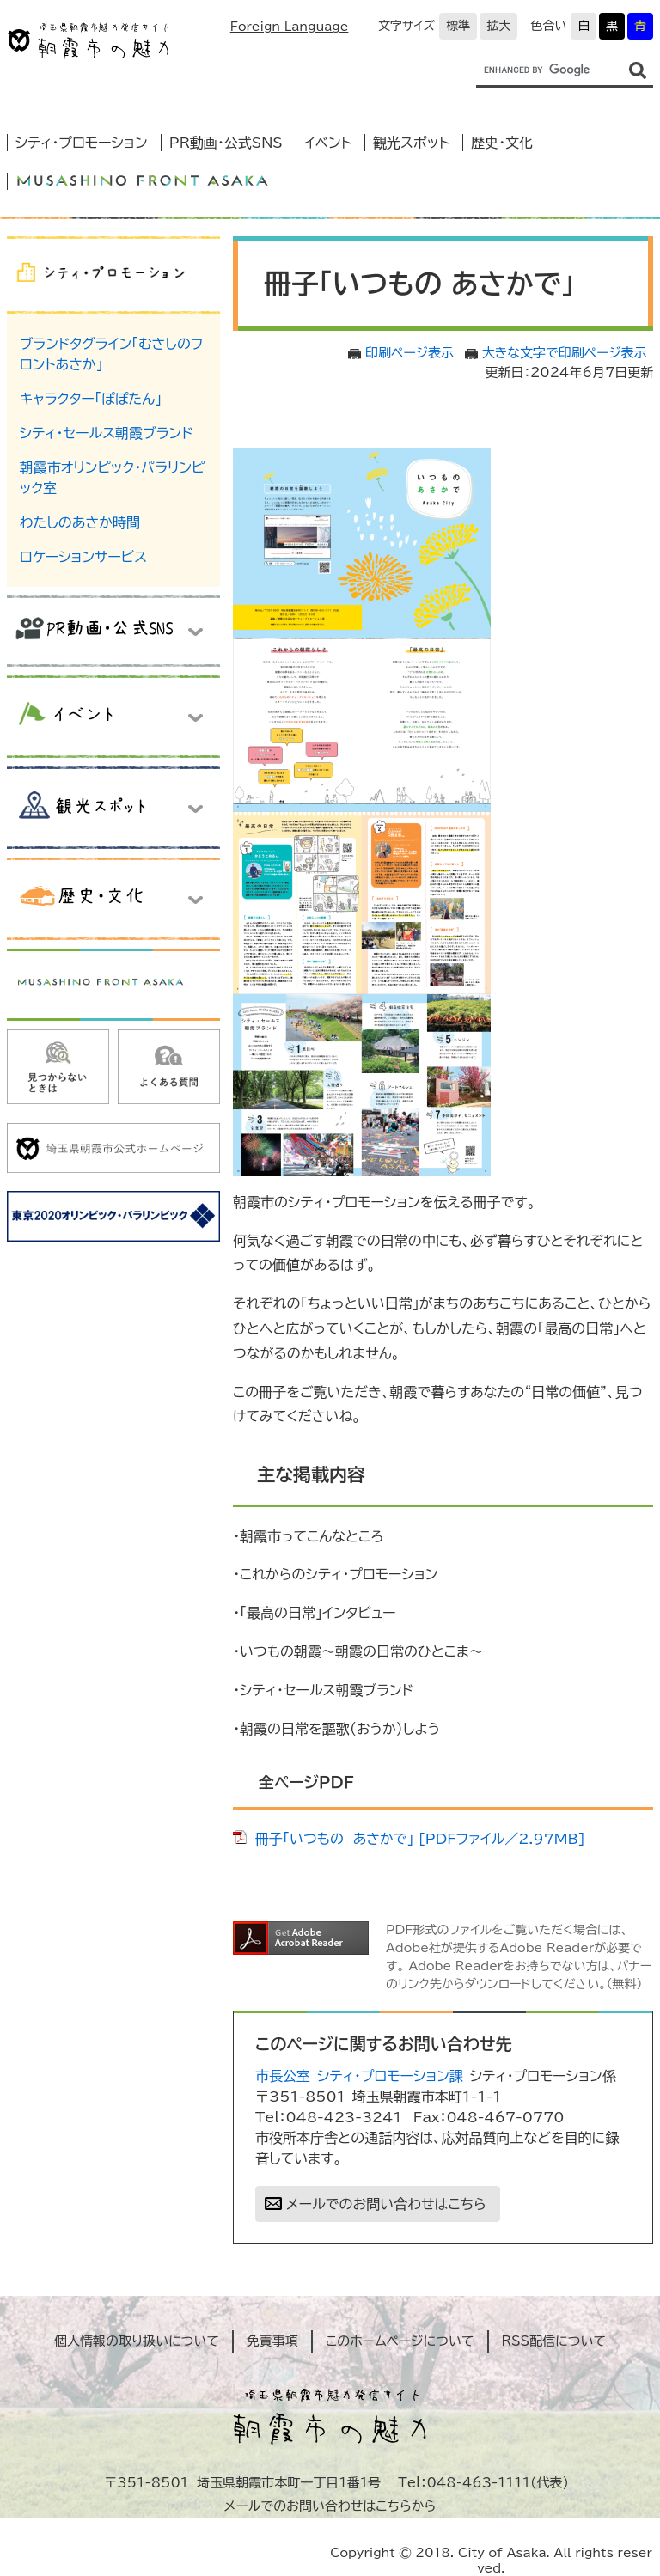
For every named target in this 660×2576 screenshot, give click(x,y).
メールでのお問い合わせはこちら (386, 2204)
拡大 (498, 26)
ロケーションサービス (83, 557)
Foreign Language (289, 27)
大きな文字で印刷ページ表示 (564, 352)
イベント (327, 143)
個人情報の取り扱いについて (136, 2341)
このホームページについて (400, 2341)
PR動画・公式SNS (226, 143)
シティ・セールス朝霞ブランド (106, 433)
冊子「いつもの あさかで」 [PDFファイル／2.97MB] (420, 1839)
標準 (458, 26)
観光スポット (411, 143)
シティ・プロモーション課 (390, 2076)
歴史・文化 (502, 143)
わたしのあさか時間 (80, 522)
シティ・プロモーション (81, 143)
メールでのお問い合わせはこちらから (330, 2506)
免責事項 (272, 2341)
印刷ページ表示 (409, 352)
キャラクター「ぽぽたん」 (91, 399)
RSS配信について (554, 2341)
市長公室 (282, 2076)
